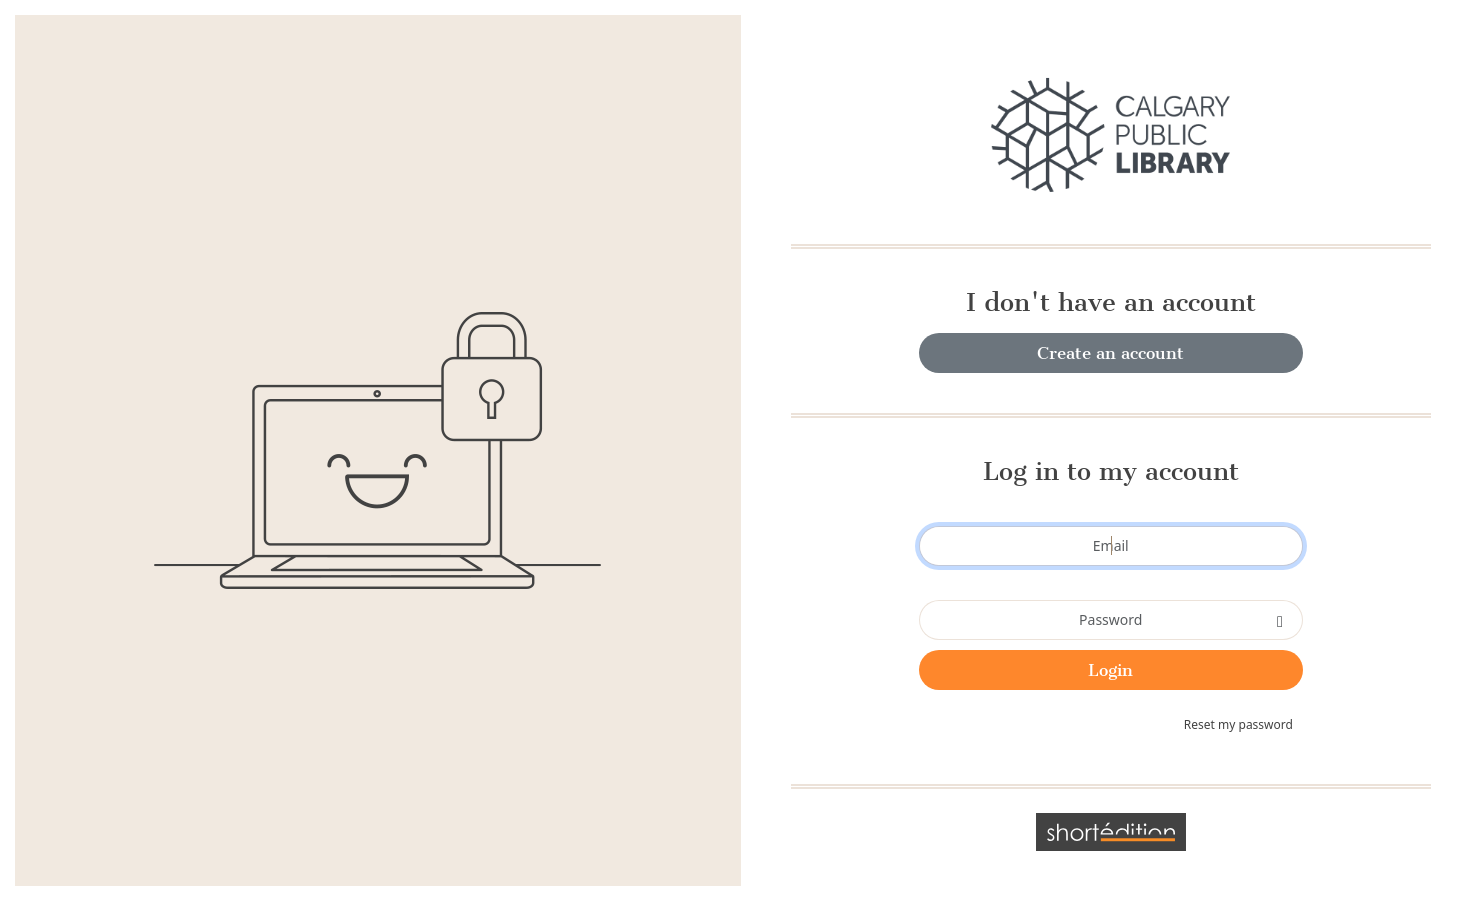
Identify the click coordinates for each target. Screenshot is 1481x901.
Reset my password (1238, 724)
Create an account (1110, 353)
